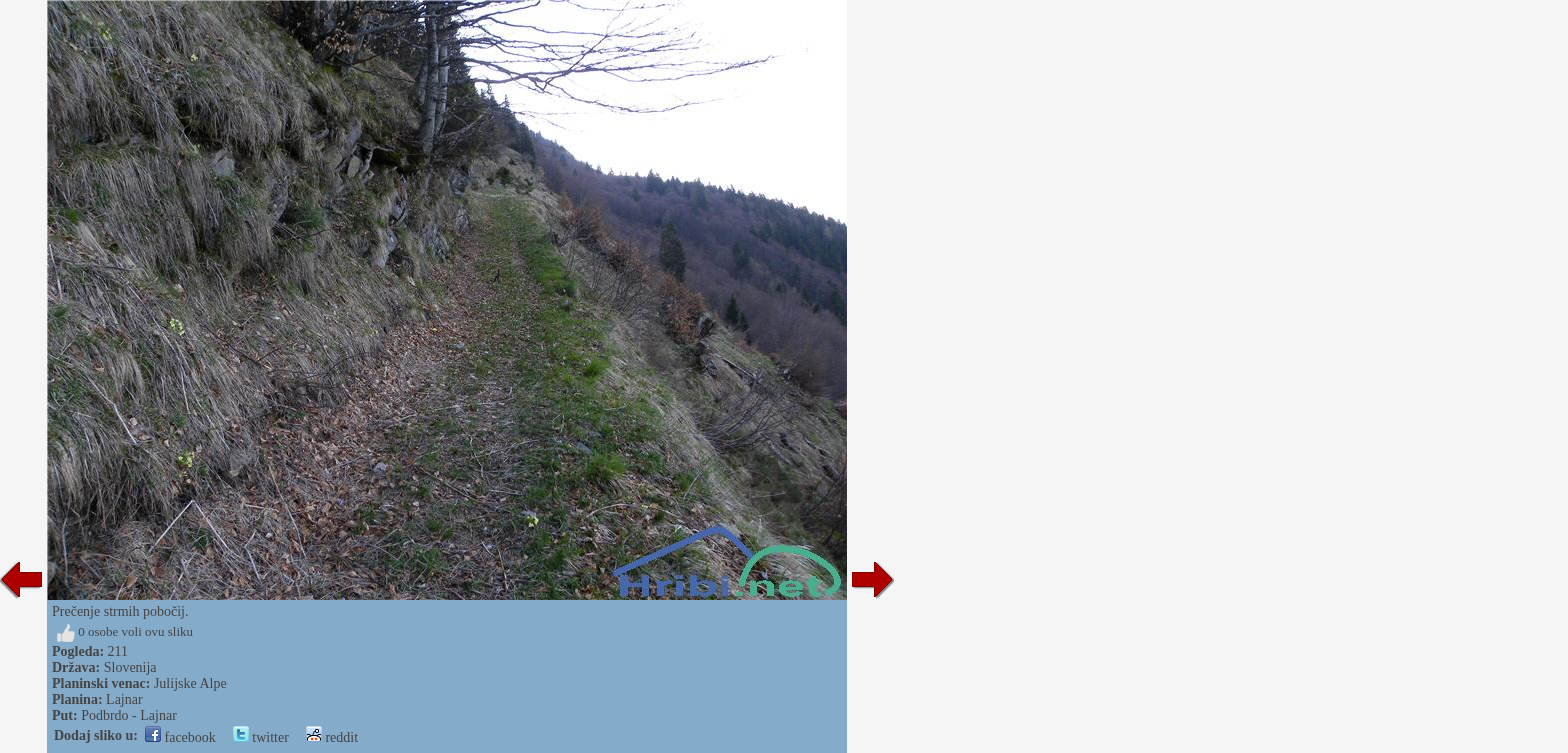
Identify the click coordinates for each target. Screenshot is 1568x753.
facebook (180, 737)
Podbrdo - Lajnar (129, 715)
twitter (261, 737)
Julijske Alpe (190, 683)
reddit (332, 737)
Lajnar (124, 699)
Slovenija (130, 667)
